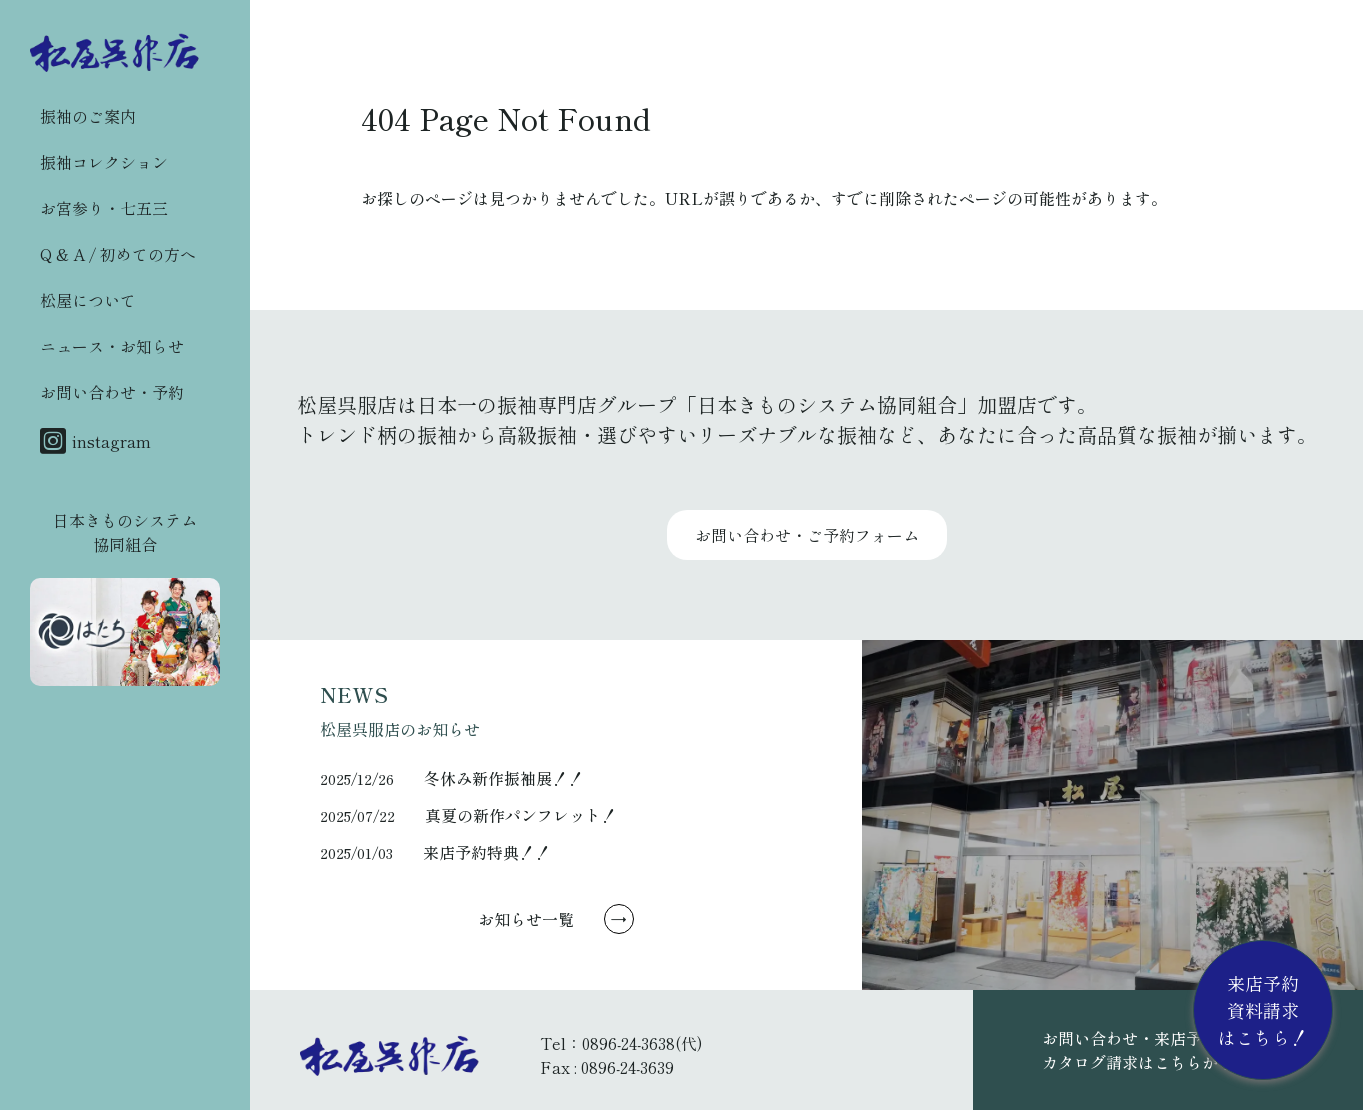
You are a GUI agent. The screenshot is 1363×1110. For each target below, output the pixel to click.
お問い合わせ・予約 (112, 392)
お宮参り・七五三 (104, 208)
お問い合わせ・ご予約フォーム (807, 535)
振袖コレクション (104, 162)
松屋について (88, 300)
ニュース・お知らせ (112, 346)
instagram (95, 441)
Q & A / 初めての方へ (118, 254)
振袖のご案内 (88, 116)
